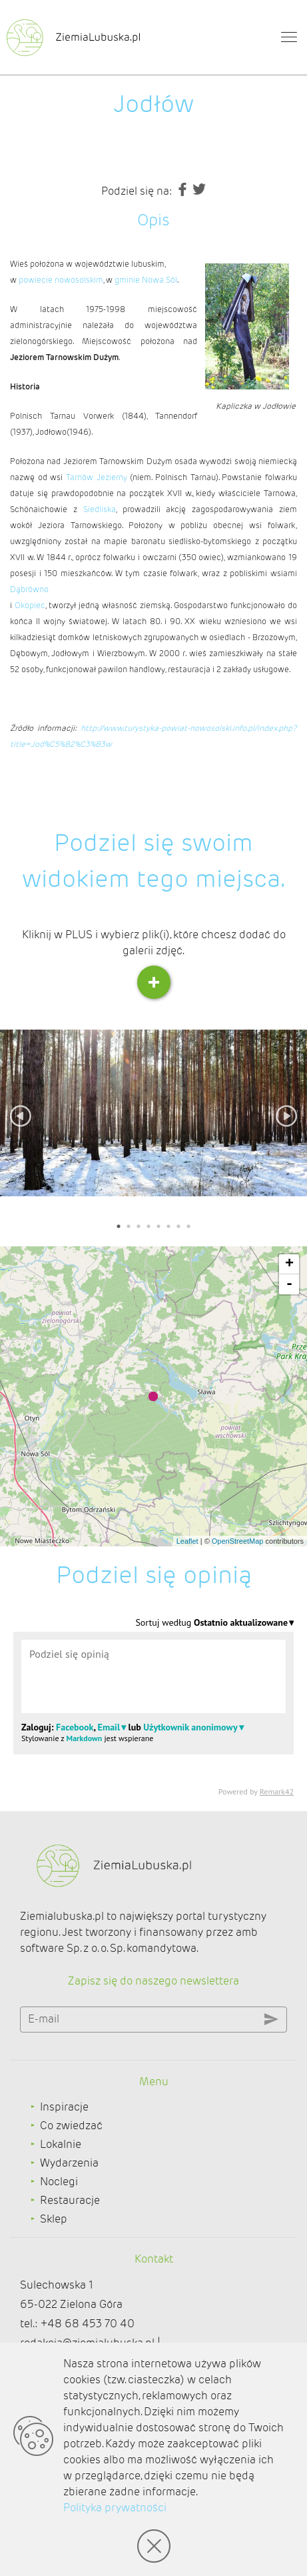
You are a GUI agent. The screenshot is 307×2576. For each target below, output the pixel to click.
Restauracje (70, 2200)
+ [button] (289, 1264)
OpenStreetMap (238, 1541)
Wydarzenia (69, 2163)
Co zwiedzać (71, 2126)
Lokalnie (60, 2144)
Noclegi (59, 2182)
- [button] (289, 1284)
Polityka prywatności (114, 2508)
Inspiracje (64, 2107)
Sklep (53, 2219)
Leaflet (187, 1541)
